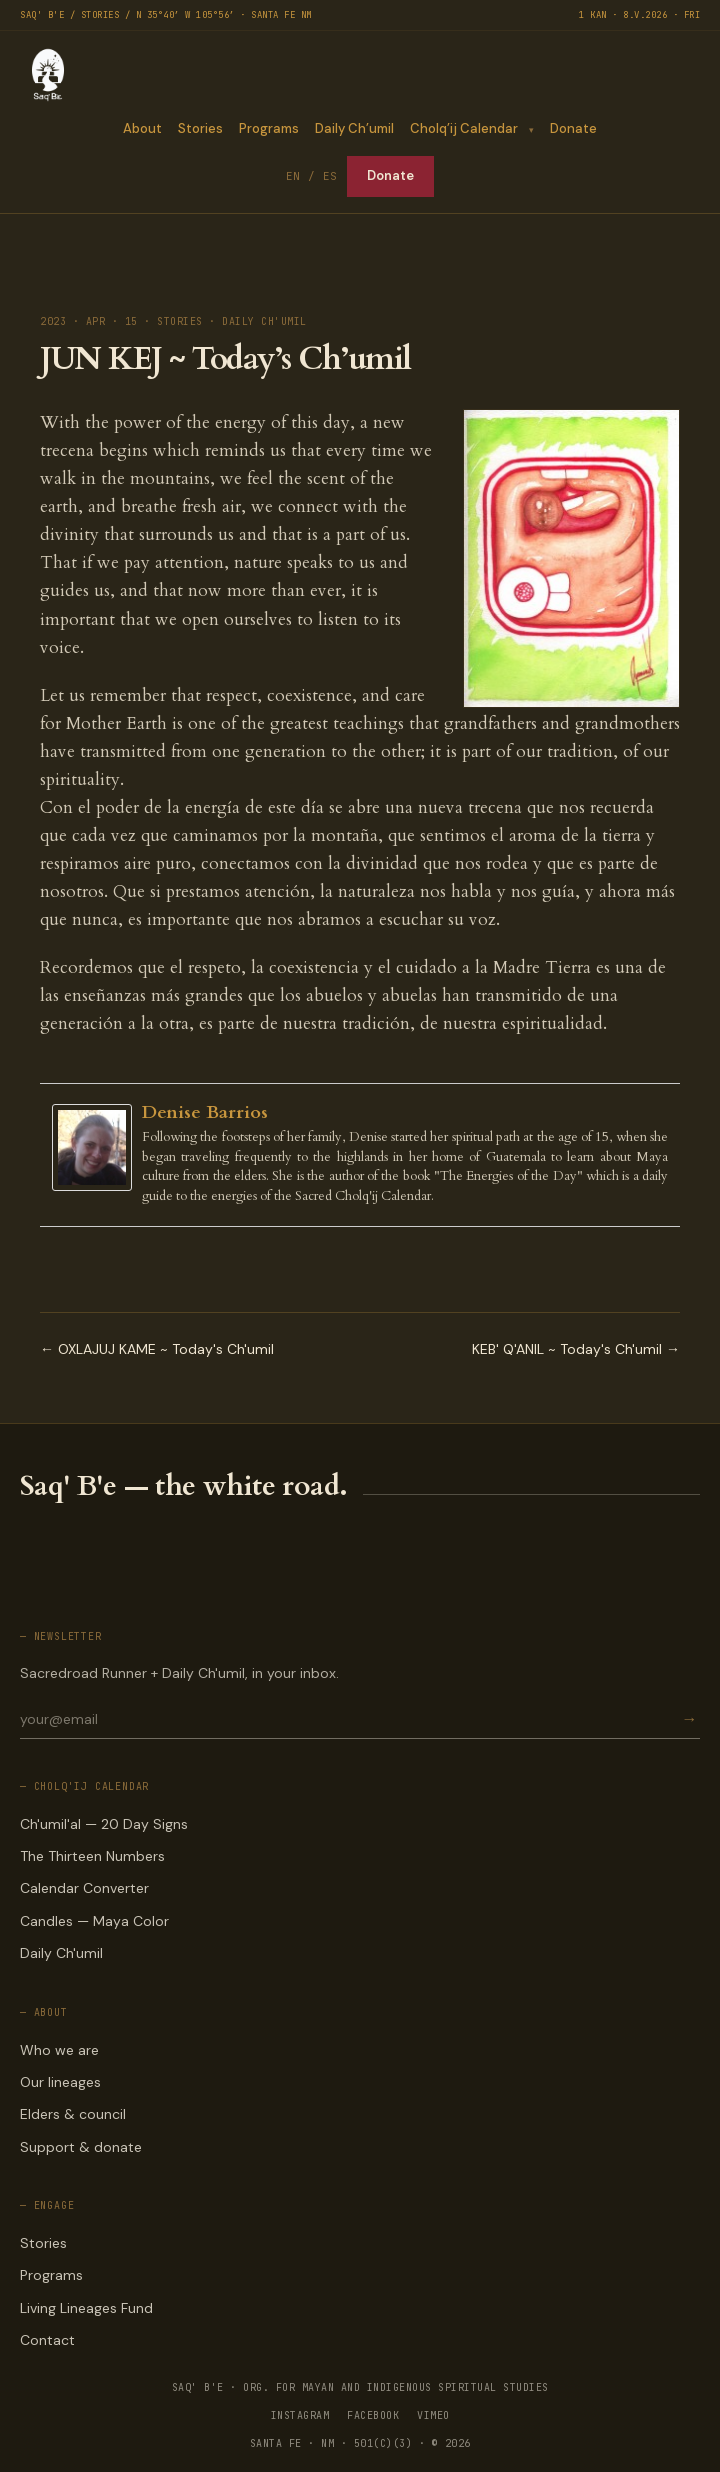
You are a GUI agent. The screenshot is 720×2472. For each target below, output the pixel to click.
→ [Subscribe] (689, 1719)
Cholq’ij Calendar (464, 128)
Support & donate (81, 2147)
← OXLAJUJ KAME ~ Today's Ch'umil (157, 1349)
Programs (269, 128)
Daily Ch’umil (354, 128)
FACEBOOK (373, 2415)
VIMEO (433, 2415)
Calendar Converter (84, 1888)
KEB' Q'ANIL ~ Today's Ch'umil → (576, 1349)
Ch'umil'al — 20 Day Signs (104, 1824)
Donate (573, 128)
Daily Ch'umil (61, 1953)
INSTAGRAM (300, 2415)
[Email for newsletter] (349, 1719)
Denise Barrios (205, 1112)
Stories (200, 128)
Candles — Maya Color (94, 1921)
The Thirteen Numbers (92, 1856)
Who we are (59, 2050)
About (142, 128)
